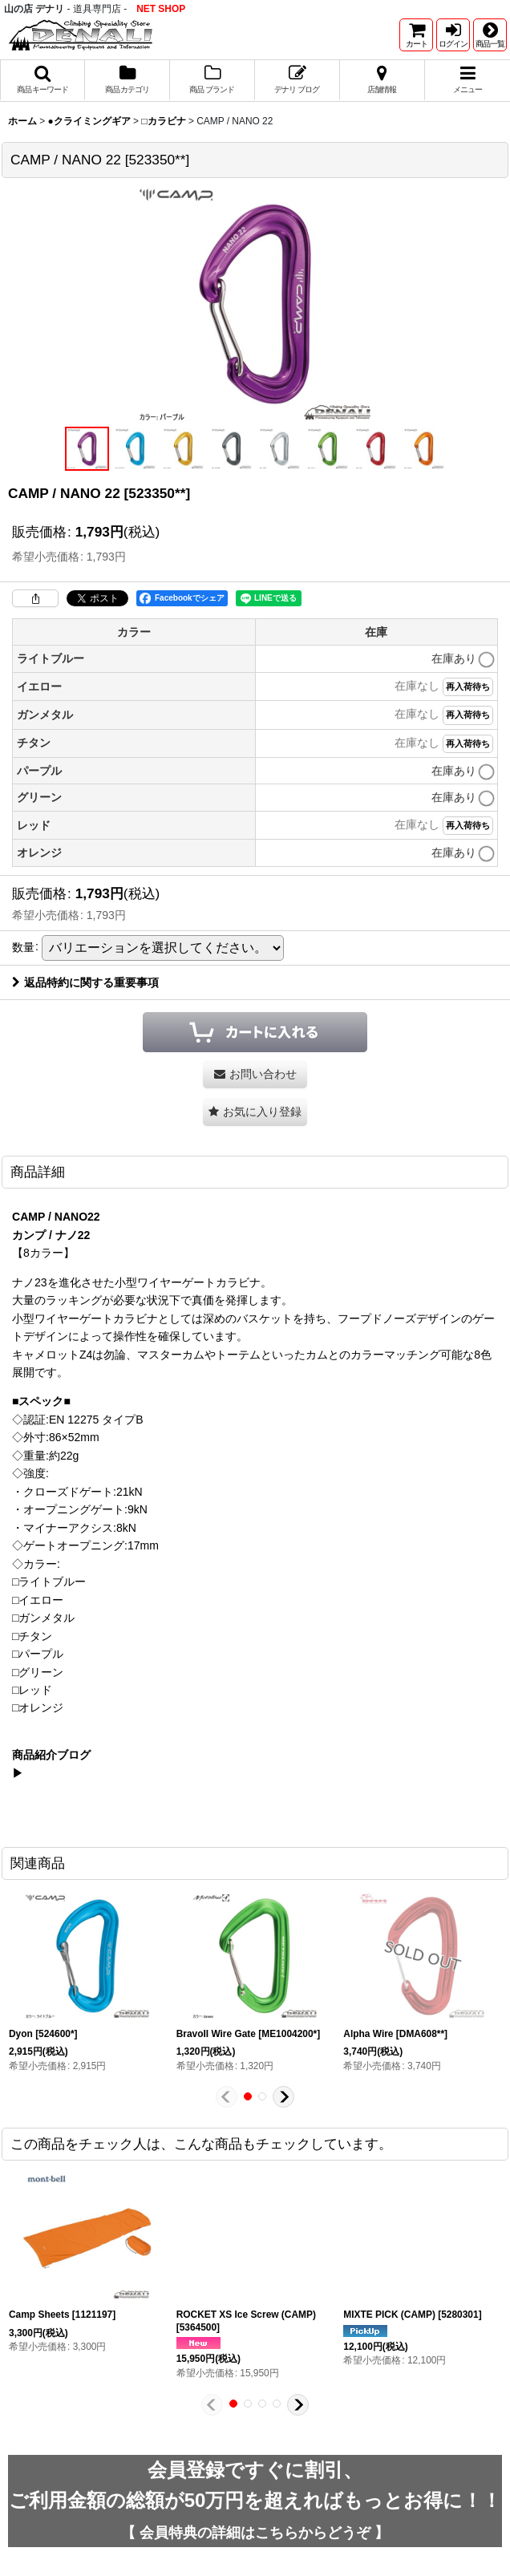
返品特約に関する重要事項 (85, 982)
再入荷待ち (468, 686)
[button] (490, 34)
